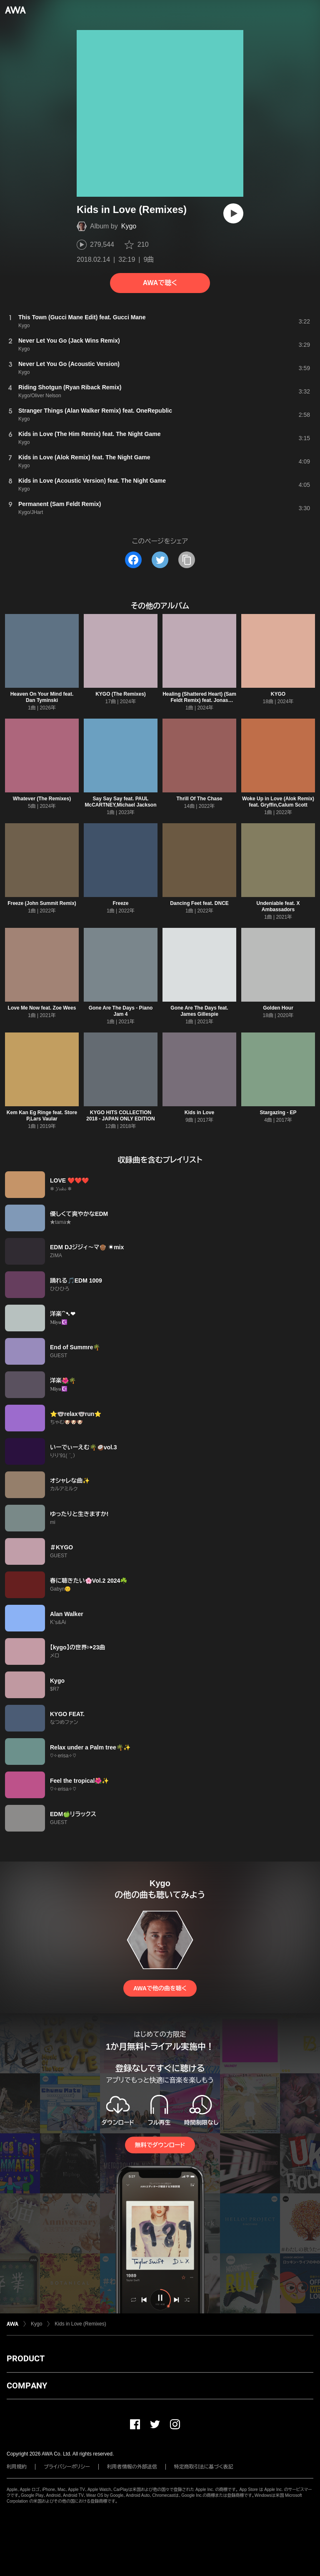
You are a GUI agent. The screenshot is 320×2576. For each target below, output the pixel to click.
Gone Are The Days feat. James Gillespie (199, 1011)
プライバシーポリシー (67, 2467)
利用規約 (17, 2467)
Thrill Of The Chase (199, 799)
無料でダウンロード (160, 2145)
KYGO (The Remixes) (120, 694)
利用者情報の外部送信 (132, 2467)
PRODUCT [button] (26, 2358)
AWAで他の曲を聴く (160, 1988)
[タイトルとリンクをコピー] (186, 559)
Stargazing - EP (278, 1112)
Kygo (128, 226)
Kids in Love (199, 1112)
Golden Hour (278, 1008)
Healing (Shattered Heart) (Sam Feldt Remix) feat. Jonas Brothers (199, 700)
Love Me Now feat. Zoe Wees (42, 1008)
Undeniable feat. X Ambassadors (278, 906)
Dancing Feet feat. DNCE (199, 903)
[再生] (233, 213)
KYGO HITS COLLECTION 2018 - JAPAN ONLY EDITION (120, 1116)
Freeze (120, 903)
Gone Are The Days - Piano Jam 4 (121, 1011)
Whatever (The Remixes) (42, 799)
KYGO (278, 694)
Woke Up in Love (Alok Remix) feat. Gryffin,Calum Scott (278, 802)
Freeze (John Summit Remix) (42, 903)
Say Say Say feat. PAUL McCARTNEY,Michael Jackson (120, 802)
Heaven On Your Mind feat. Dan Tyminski (42, 697)
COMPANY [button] (27, 2386)
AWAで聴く (160, 282)
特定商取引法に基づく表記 (203, 2467)
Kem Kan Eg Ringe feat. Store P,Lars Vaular (42, 1116)
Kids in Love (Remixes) (80, 2324)
